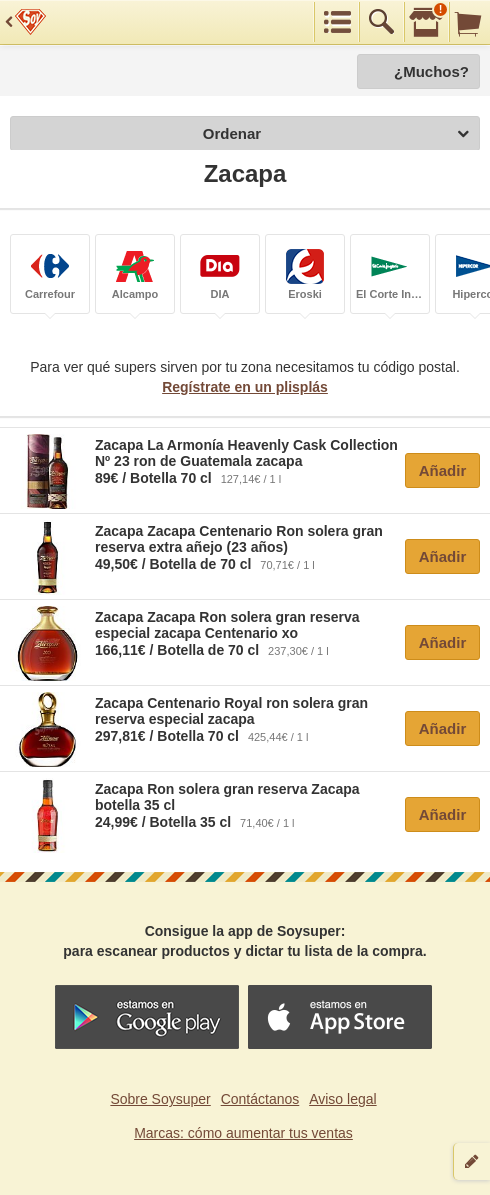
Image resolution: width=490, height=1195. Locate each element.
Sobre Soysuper (160, 1099)
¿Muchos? (431, 71)
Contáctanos (260, 1099)
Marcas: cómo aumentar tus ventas (243, 1133)
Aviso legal (342, 1099)
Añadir (443, 470)
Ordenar (336, 134)
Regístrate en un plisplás (245, 387)
